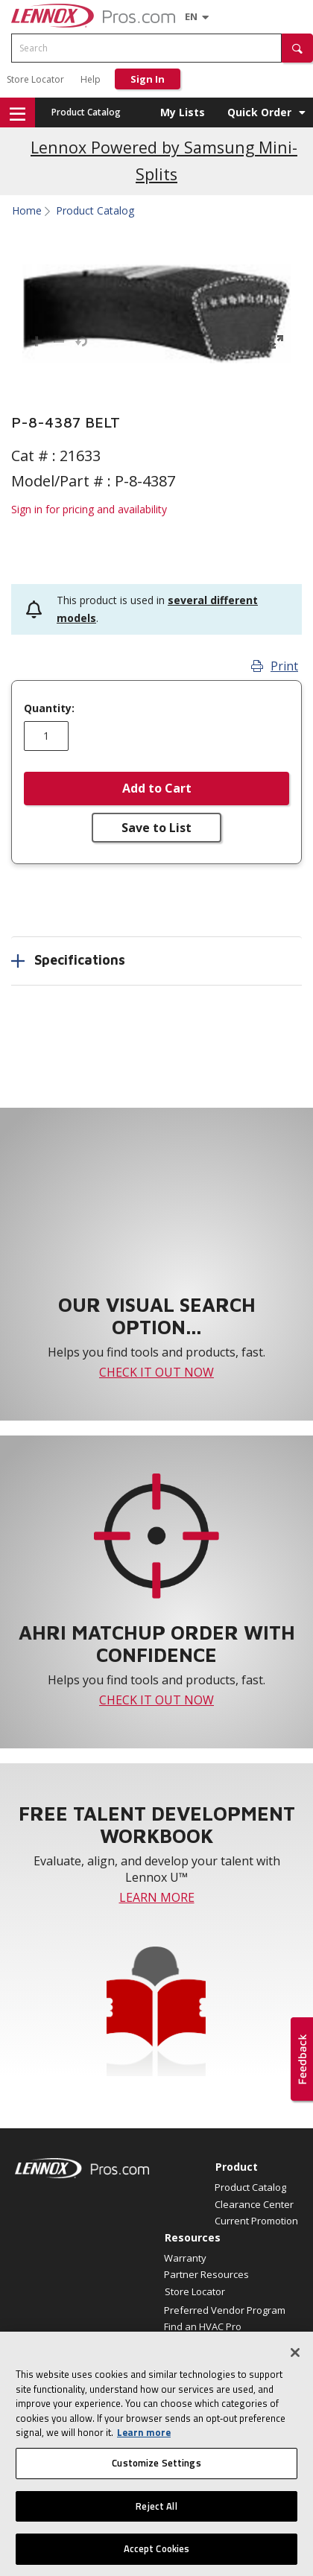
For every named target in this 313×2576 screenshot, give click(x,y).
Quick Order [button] (259, 112)
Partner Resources (206, 2274)
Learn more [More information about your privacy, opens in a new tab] (144, 2444)
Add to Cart (157, 788)
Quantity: (49, 708)
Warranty (185, 2258)
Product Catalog (86, 112)
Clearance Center (254, 2204)
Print (274, 666)
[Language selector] (191, 16)
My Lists (182, 112)
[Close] (295, 2364)
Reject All (156, 2517)
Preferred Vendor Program (224, 2310)
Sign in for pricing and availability (89, 509)
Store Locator (35, 79)
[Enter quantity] (46, 736)
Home (27, 211)
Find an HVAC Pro (202, 2326)
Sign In (147, 79)
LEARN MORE (157, 1897)
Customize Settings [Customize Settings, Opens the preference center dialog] (156, 2474)
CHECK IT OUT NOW (156, 1372)
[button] (297, 48)
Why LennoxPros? (204, 2343)
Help (90, 79)
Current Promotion (256, 2220)
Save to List (156, 827)
